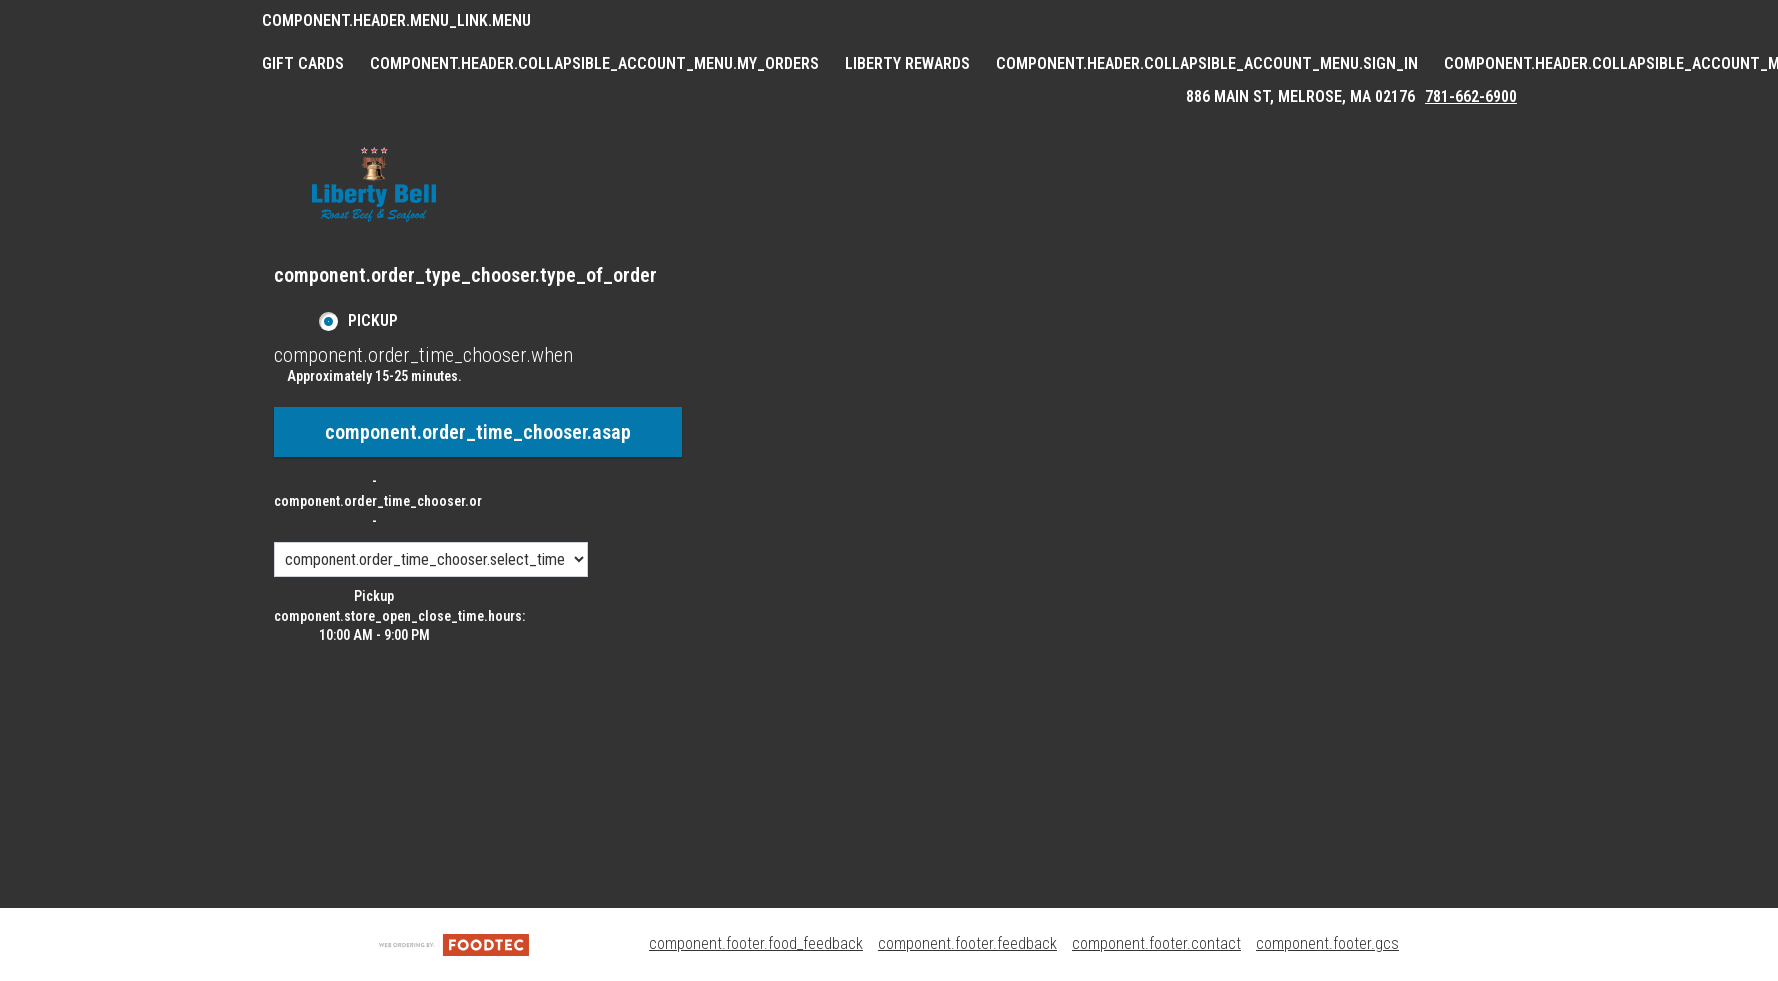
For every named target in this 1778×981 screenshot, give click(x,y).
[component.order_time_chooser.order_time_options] (431, 559)
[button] (374, 184)
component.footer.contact (1156, 943)
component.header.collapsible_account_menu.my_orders (594, 63)
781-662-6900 (1471, 96)
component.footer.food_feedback (756, 943)
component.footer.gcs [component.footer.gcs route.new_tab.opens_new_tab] (1327, 943)
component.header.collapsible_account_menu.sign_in (1207, 63)
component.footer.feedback (967, 943)
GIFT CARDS (303, 63)
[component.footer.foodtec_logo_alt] (454, 943)
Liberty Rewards (907, 63)
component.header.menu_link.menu (396, 20)
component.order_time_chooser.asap (478, 432)
